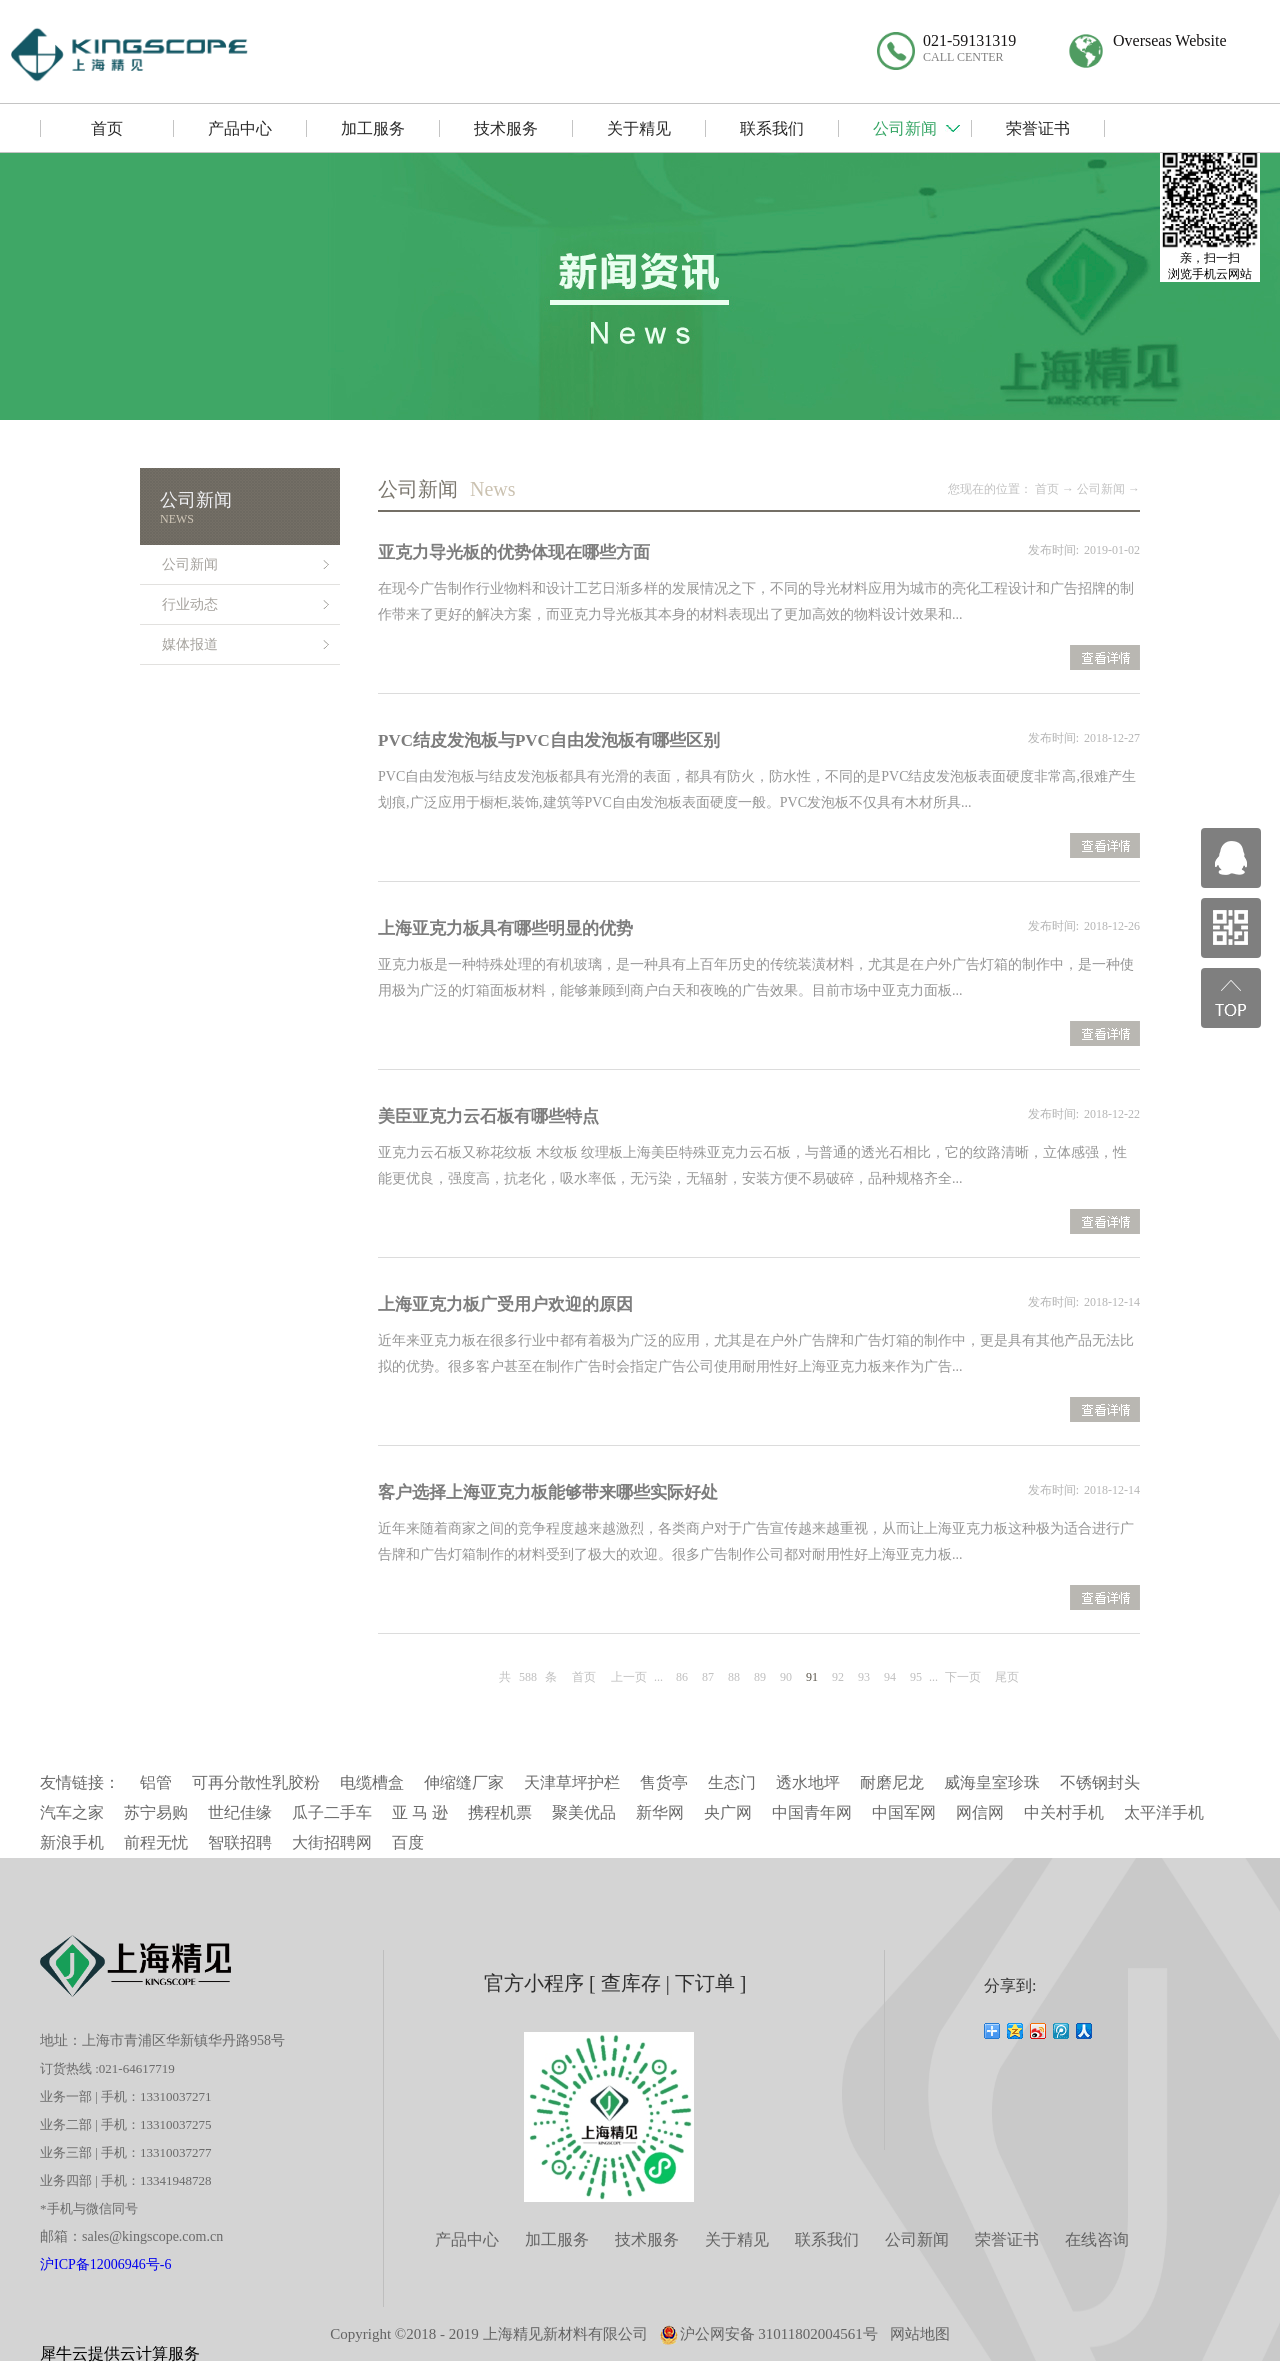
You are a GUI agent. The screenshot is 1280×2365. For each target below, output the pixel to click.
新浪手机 (72, 1842)
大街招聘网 (332, 1842)
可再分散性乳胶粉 (256, 1782)
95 (916, 1677)
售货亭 (664, 1782)
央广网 (728, 1812)
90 (786, 1677)
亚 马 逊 (420, 1812)
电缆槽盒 (372, 1782)
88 (734, 1677)
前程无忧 (156, 1842)
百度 (408, 1842)
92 (838, 1677)
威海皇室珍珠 (992, 1782)
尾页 (1007, 1677)
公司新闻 (1101, 489)
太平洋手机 (1164, 1812)
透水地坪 (808, 1782)
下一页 (963, 1677)
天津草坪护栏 (572, 1782)
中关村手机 (1064, 1812)
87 (708, 1677)
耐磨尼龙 (892, 1782)
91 (812, 1677)
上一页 (629, 1677)
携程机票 (500, 1812)
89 (760, 1677)
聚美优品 (584, 1812)
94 (890, 1677)
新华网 (660, 1812)
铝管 (156, 1782)
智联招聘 (240, 1842)
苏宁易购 (156, 1812)
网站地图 (920, 2334)
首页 (584, 1677)
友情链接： (80, 1782)
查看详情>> (1105, 660)
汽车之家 (72, 1812)
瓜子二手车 (332, 1812)
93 (864, 1677)
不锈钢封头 (1100, 1782)
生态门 (732, 1782)
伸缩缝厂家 (464, 1782)
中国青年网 (812, 1812)
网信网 (980, 1812)
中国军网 (904, 1812)
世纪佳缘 (240, 1812)
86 (682, 1677)
